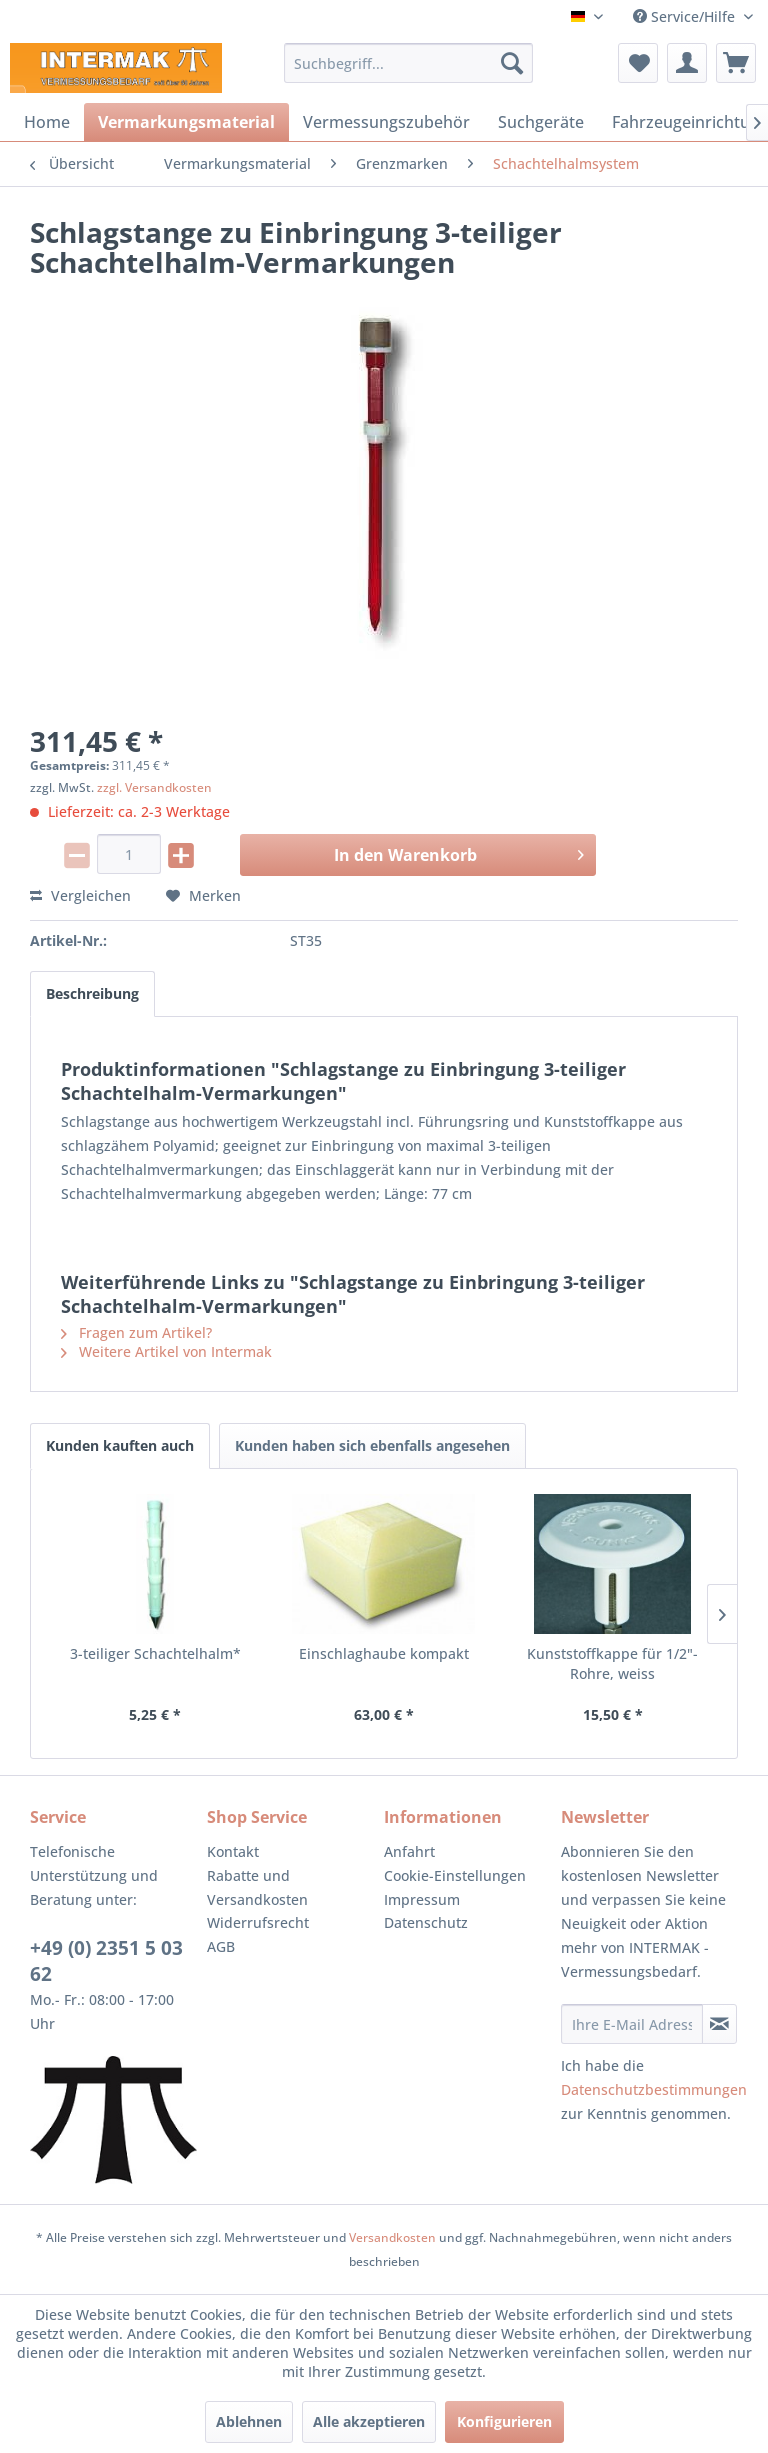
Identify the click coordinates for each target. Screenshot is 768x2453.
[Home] (47, 122)
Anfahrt (409, 1851)
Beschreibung (92, 993)
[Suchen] (512, 63)
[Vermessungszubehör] (386, 122)
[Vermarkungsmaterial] (186, 122)
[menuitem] (409, 63)
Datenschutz (426, 1922)
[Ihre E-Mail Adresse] (632, 2024)
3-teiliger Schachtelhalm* (155, 1653)
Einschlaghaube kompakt (384, 1653)
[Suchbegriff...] (409, 63)
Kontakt (233, 1851)
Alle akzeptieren (369, 2421)
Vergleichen (80, 895)
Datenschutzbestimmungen (654, 2089)
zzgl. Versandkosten (154, 787)
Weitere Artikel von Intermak (166, 1351)
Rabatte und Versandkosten (257, 1887)
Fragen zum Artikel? (136, 1332)
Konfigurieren (504, 2421)
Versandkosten (392, 2237)
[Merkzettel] (638, 63)
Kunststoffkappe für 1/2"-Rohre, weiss (612, 1663)
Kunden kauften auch (120, 1445)
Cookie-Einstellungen (455, 1875)
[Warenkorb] (736, 63)
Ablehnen (249, 2421)
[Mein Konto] (687, 63)
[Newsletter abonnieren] (719, 2024)
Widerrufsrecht (258, 1922)
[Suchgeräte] (541, 122)
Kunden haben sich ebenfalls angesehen (372, 1445)
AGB (221, 1946)
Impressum (422, 1899)
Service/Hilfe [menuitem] (686, 16)
